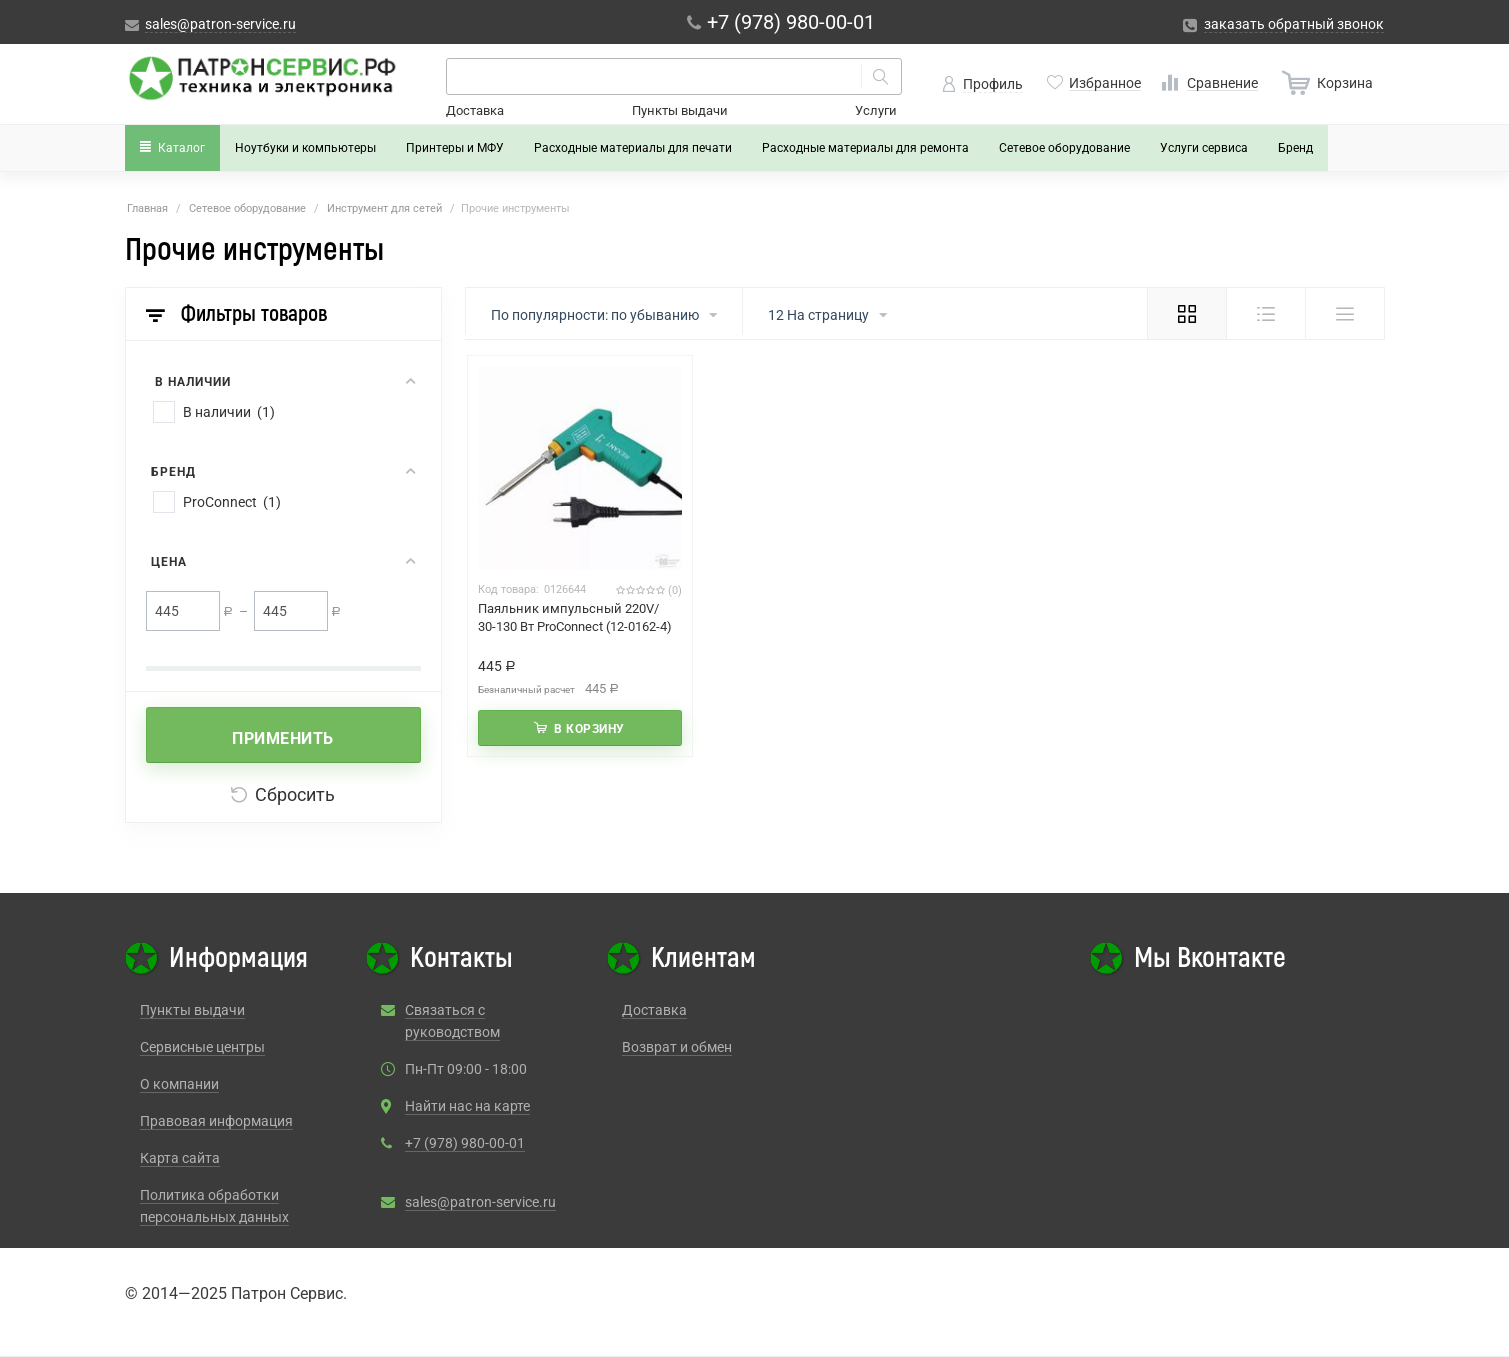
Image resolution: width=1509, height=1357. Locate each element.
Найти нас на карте (467, 1106)
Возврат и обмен (677, 1047)
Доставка (475, 110)
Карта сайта (180, 1158)
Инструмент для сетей (384, 208)
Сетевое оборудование (1064, 148)
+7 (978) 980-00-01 (465, 1143)
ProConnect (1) (232, 502)
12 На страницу (827, 316)
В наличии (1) (229, 412)
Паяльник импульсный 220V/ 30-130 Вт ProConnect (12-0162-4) (575, 617)
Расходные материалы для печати (633, 148)
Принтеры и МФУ (455, 148)
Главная (147, 208)
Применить (283, 738)
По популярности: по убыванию (604, 316)
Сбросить (283, 794)
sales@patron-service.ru (480, 1202)
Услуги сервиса (1204, 148)
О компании (179, 1084)
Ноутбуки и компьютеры (305, 148)
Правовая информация (216, 1121)
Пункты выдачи (680, 110)
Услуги (876, 110)
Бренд (1295, 148)
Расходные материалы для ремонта (865, 148)
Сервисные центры (202, 1047)
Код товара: (508, 589)
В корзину (589, 729)
